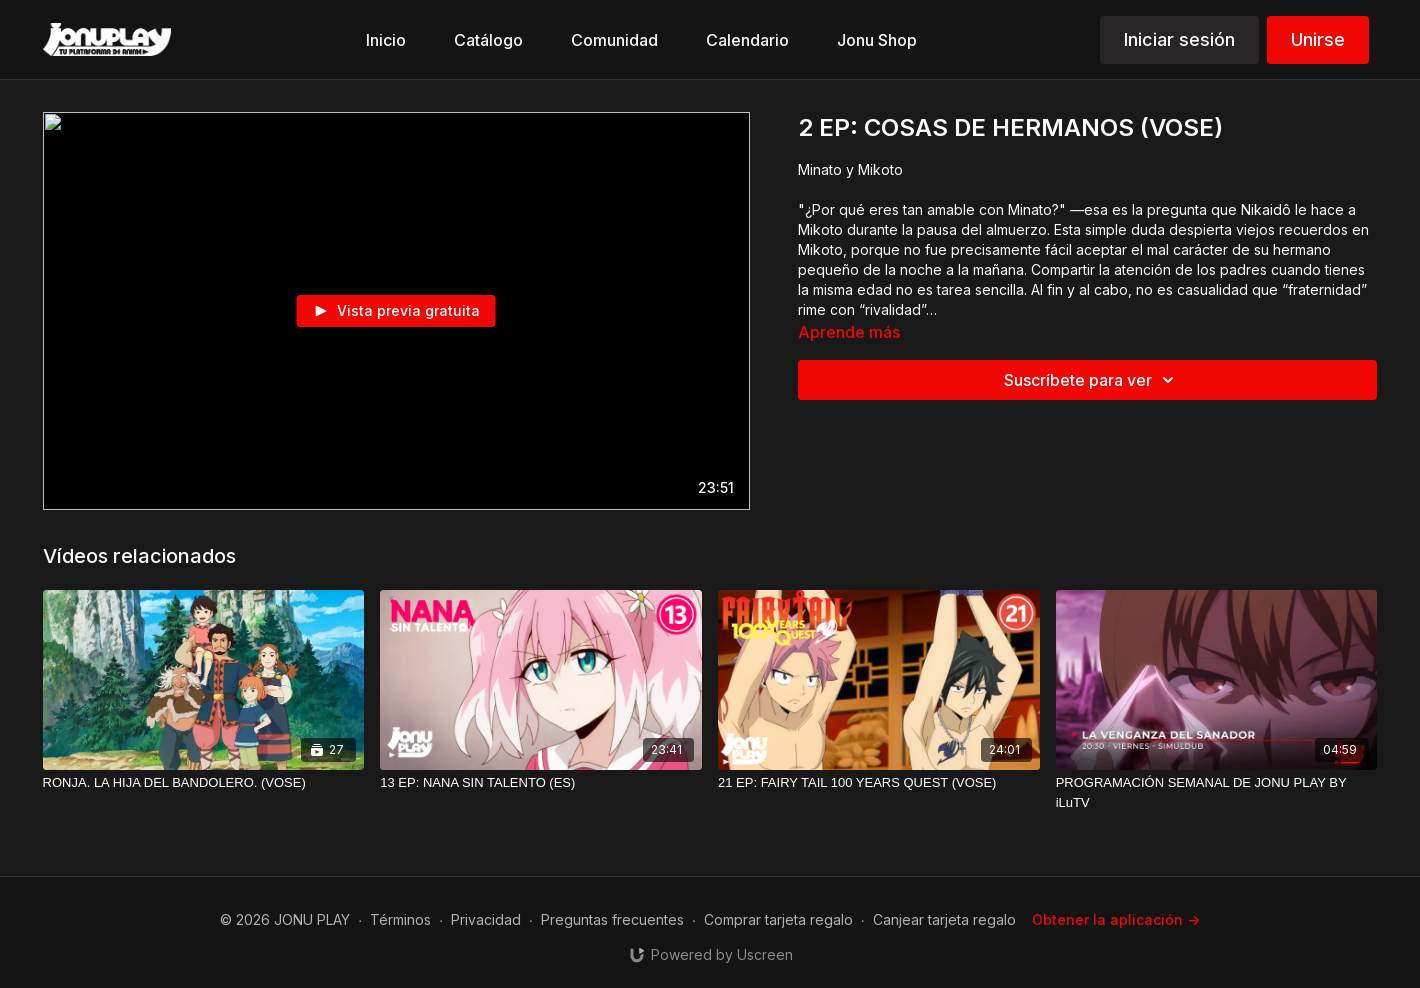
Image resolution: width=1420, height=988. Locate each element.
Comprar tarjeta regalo (778, 919)
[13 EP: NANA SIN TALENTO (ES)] (541, 783)
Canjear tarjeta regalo (944, 919)
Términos (400, 919)
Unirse (1318, 39)
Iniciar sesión (1179, 39)
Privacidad (486, 919)
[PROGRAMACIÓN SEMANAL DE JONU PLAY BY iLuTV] (1217, 792)
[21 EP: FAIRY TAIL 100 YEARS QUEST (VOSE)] (879, 783)
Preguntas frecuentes (612, 919)
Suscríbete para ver (1092, 380)
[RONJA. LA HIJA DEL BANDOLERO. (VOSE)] (204, 783)
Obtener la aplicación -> (1116, 919)
